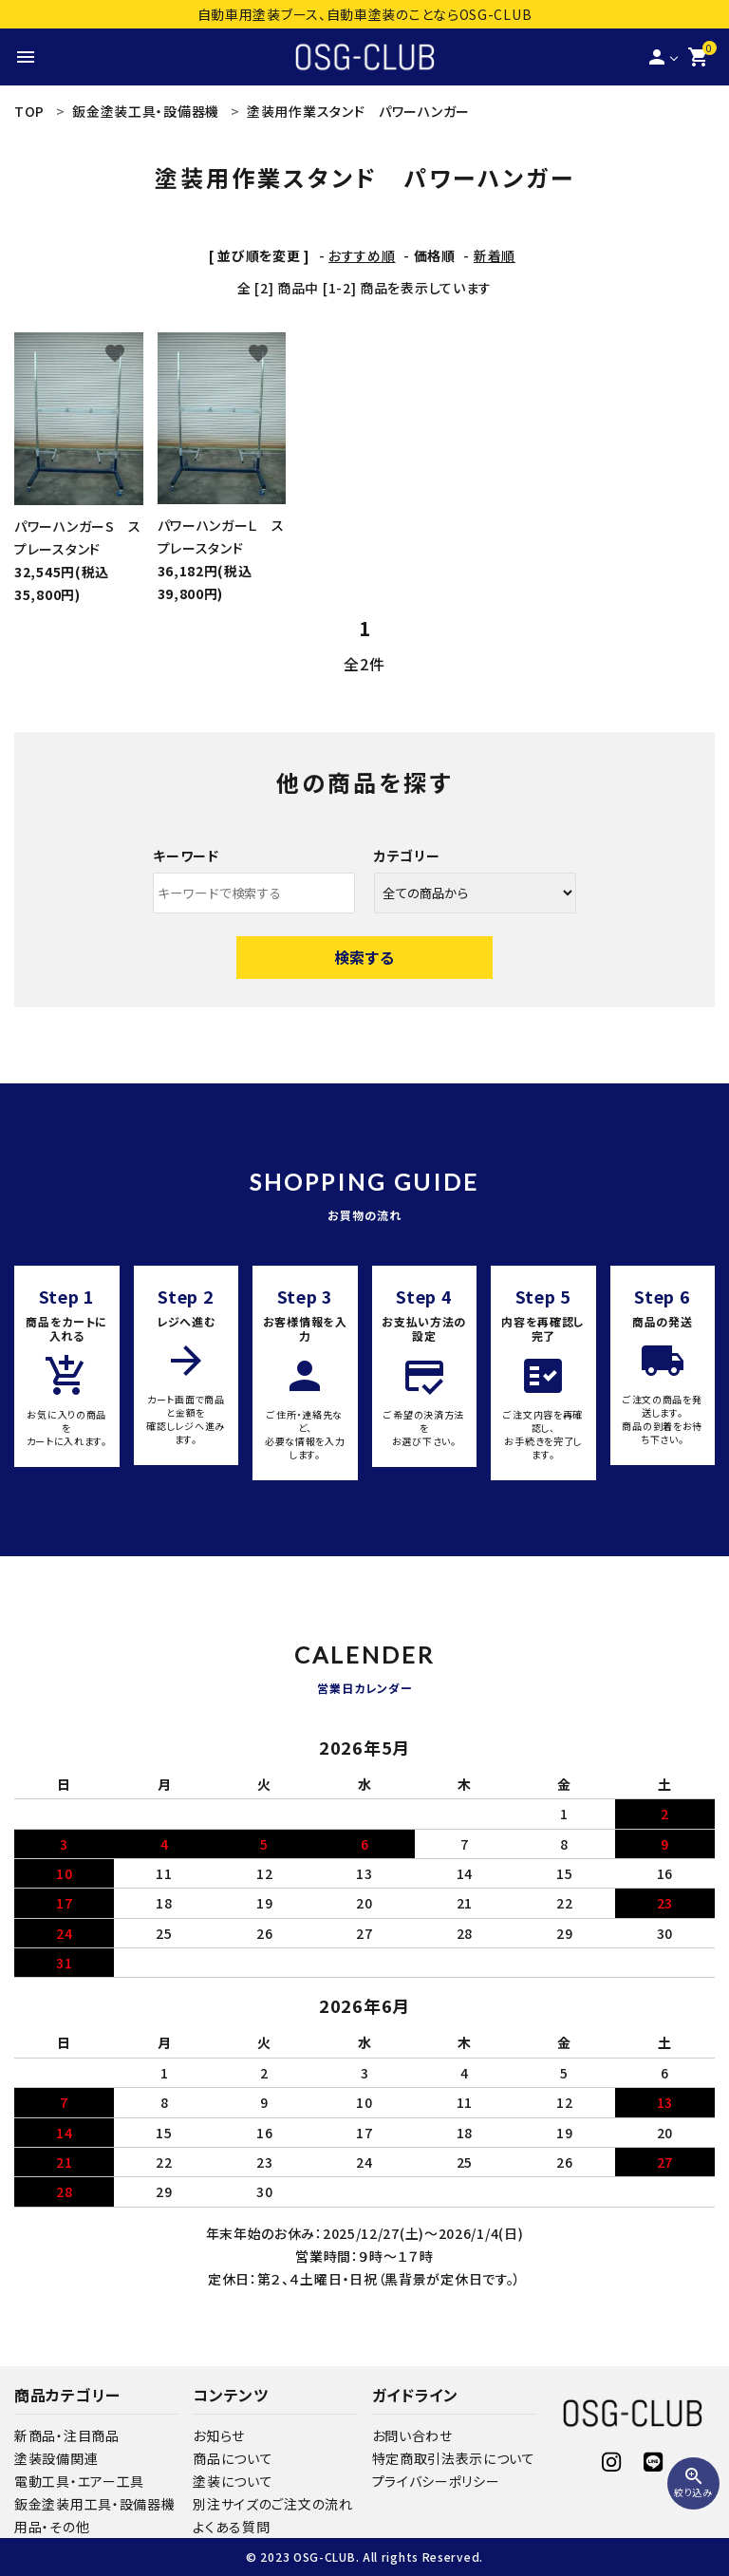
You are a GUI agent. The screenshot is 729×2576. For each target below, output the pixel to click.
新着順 (494, 255)
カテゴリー (407, 855)
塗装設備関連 (56, 2458)
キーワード (186, 855)
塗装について (232, 2481)
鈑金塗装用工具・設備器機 (94, 2503)
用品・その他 (51, 2526)
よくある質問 (231, 2526)
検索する (364, 957)
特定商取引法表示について (453, 2458)
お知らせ (219, 2435)
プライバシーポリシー (436, 2481)
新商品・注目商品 (67, 2435)
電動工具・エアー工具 (79, 2481)
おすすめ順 (362, 255)
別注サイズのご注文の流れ (272, 2503)
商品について (232, 2458)
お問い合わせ (412, 2435)
